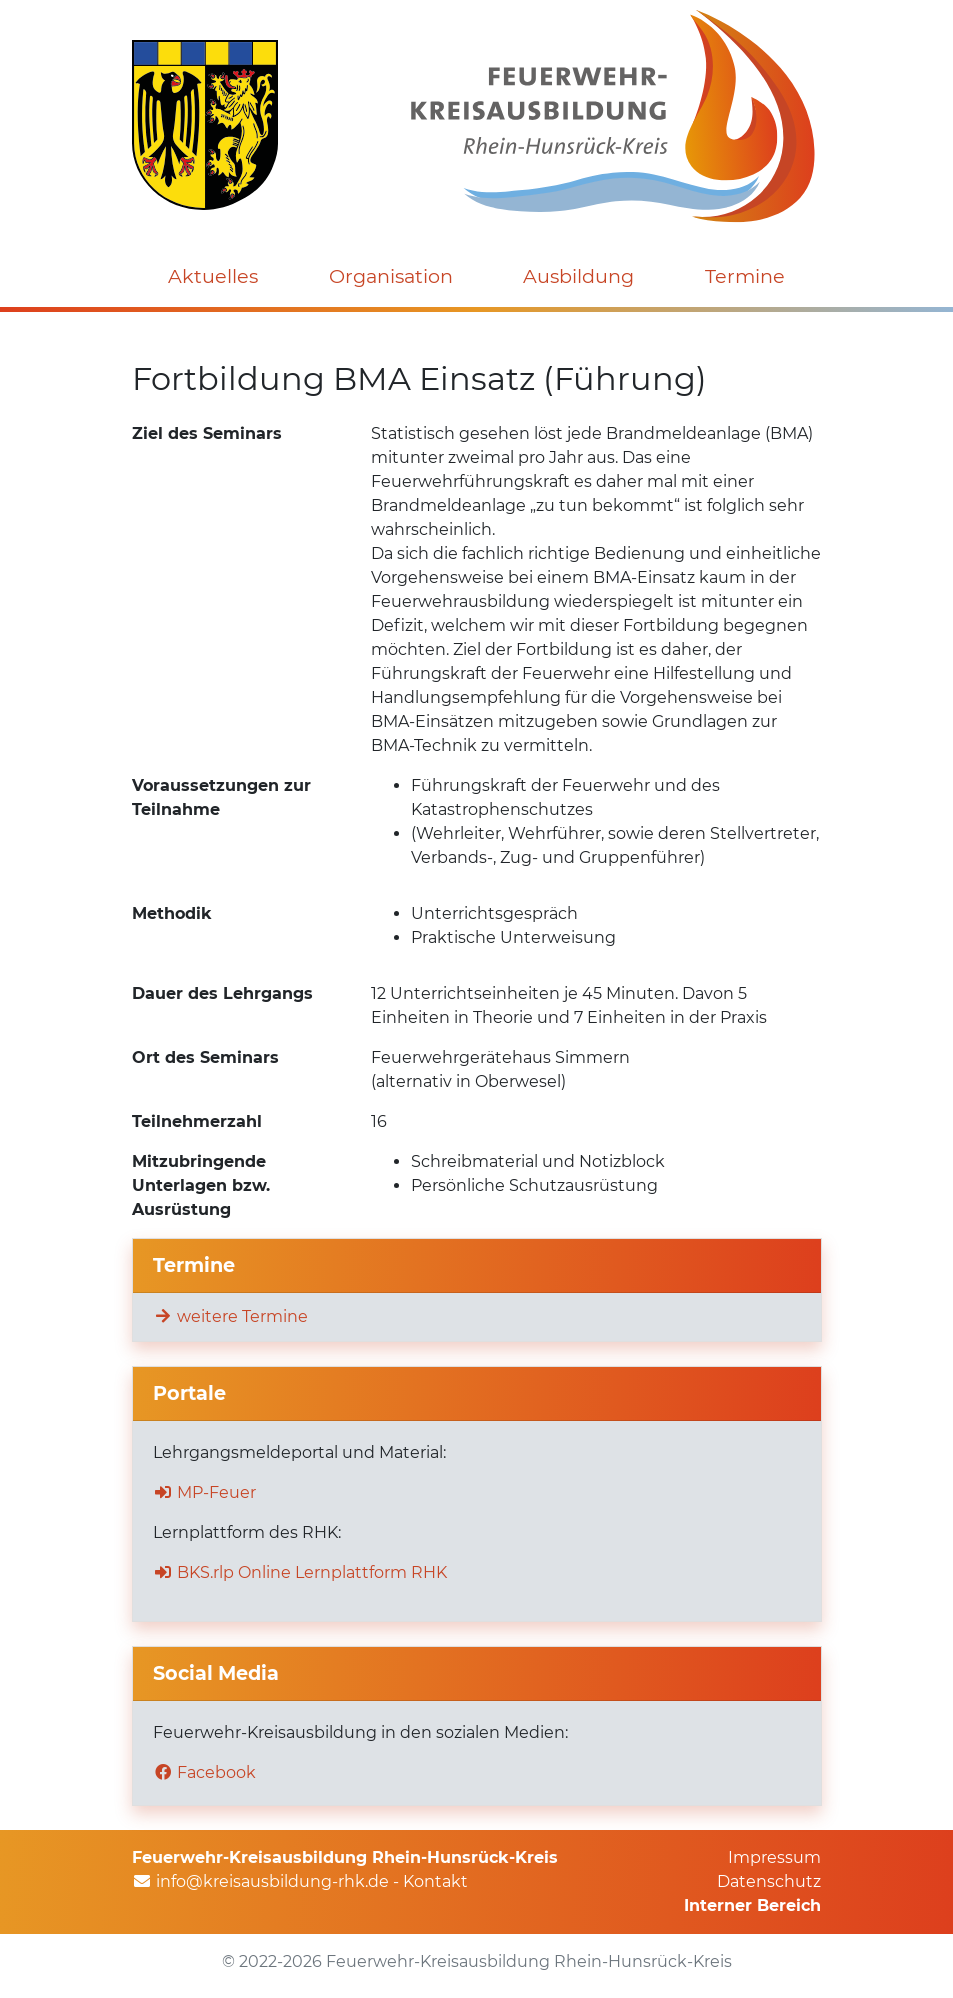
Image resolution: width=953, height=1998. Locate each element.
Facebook (204, 1772)
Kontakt (435, 1881)
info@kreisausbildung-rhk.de (272, 1881)
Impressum (774, 1857)
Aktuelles (213, 276)
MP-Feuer (204, 1492)
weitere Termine (230, 1316)
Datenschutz (769, 1881)
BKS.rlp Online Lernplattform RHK (300, 1572)
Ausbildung (578, 276)
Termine (745, 276)
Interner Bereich (752, 1905)
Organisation (391, 276)
